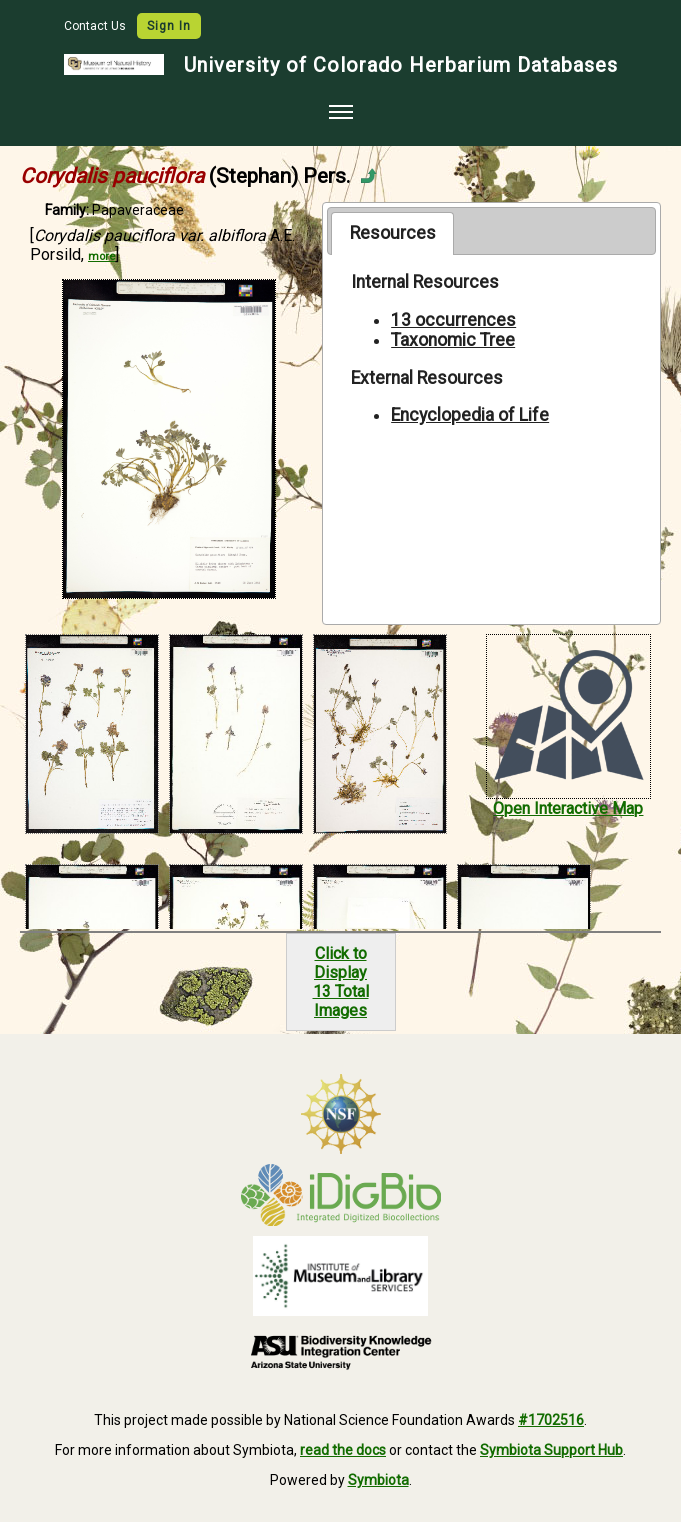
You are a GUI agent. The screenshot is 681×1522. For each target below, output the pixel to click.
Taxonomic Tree (453, 340)
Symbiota (378, 1480)
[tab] (392, 233)
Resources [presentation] (393, 233)
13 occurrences (453, 320)
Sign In (169, 26)
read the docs (343, 1450)
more (101, 256)
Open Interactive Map (568, 808)
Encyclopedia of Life (470, 415)
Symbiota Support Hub (551, 1450)
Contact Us (96, 26)
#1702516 (551, 1420)
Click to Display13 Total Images (341, 982)
